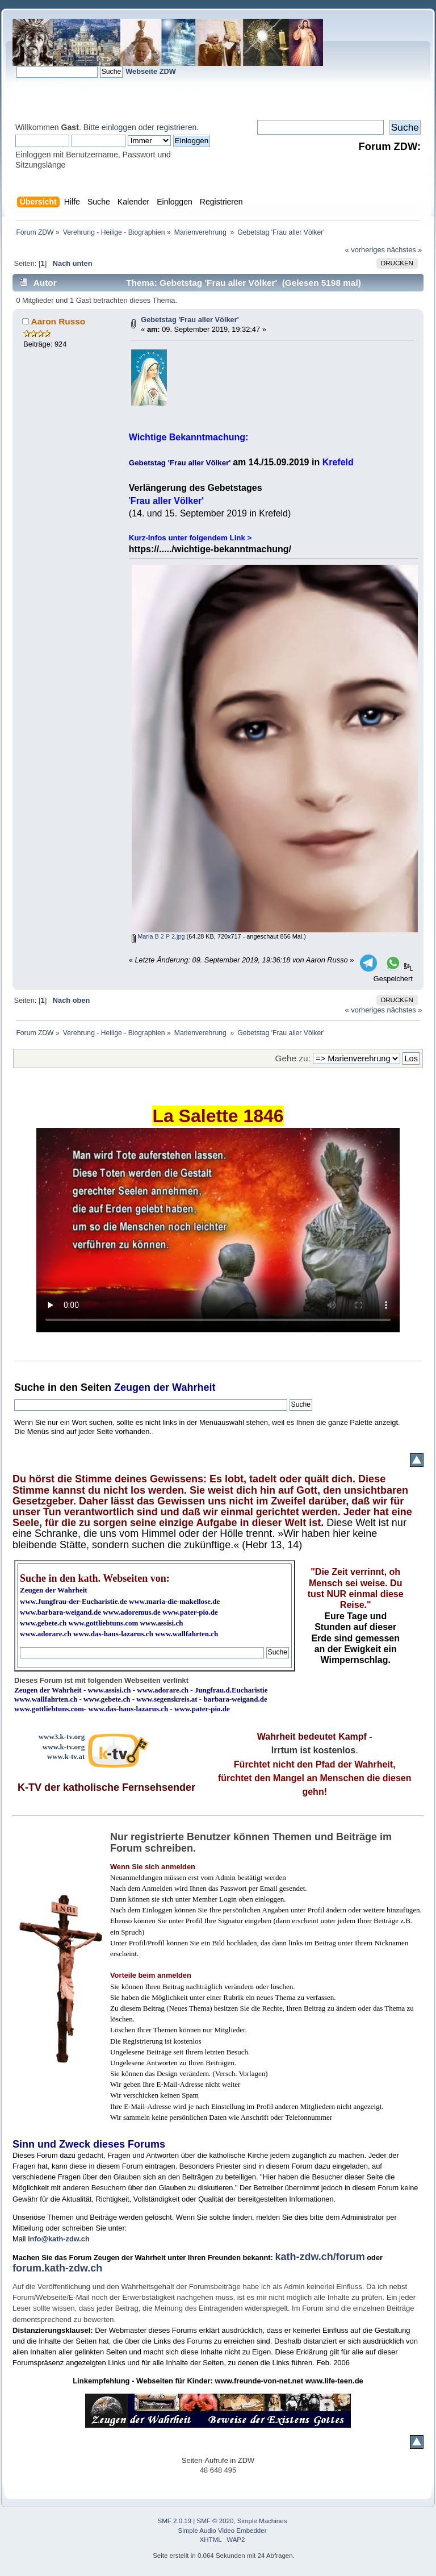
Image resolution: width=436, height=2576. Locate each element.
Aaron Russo (58, 321)
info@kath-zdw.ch (59, 2239)
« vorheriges (365, 249)
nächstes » (404, 249)
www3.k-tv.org (62, 1736)
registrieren (176, 127)
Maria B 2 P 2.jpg (158, 936)
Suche (29, 1387)
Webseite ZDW (150, 71)
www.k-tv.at (66, 1756)
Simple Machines (262, 2520)
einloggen (119, 127)
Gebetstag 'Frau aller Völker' (190, 319)
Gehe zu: (293, 1058)
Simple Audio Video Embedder (222, 2530)
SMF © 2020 (215, 2520)
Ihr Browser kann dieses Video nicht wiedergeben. (218, 1230)
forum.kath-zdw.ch (57, 2268)
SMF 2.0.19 (175, 2520)
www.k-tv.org (64, 1747)
